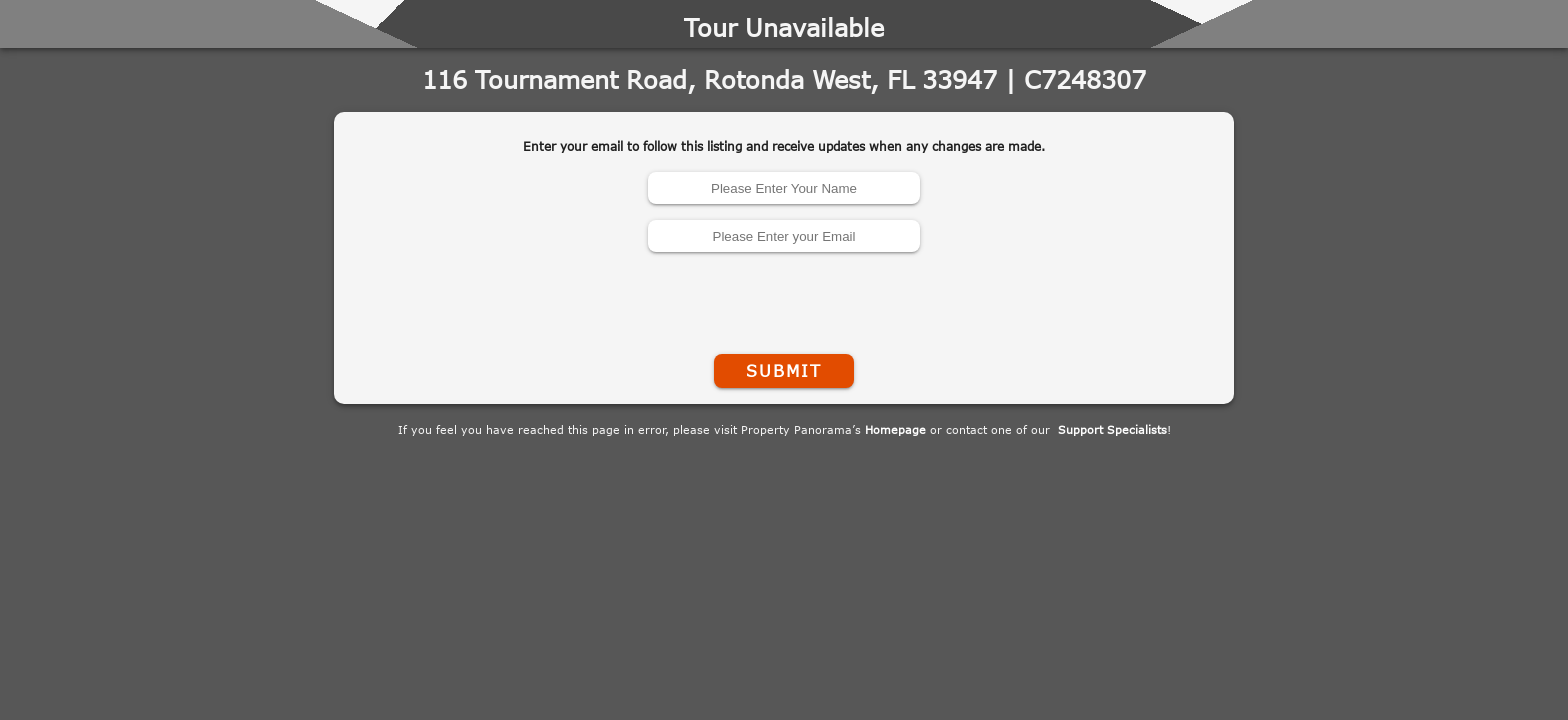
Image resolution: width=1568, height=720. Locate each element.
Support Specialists (1112, 429)
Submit (784, 371)
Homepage (895, 429)
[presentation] (784, 299)
